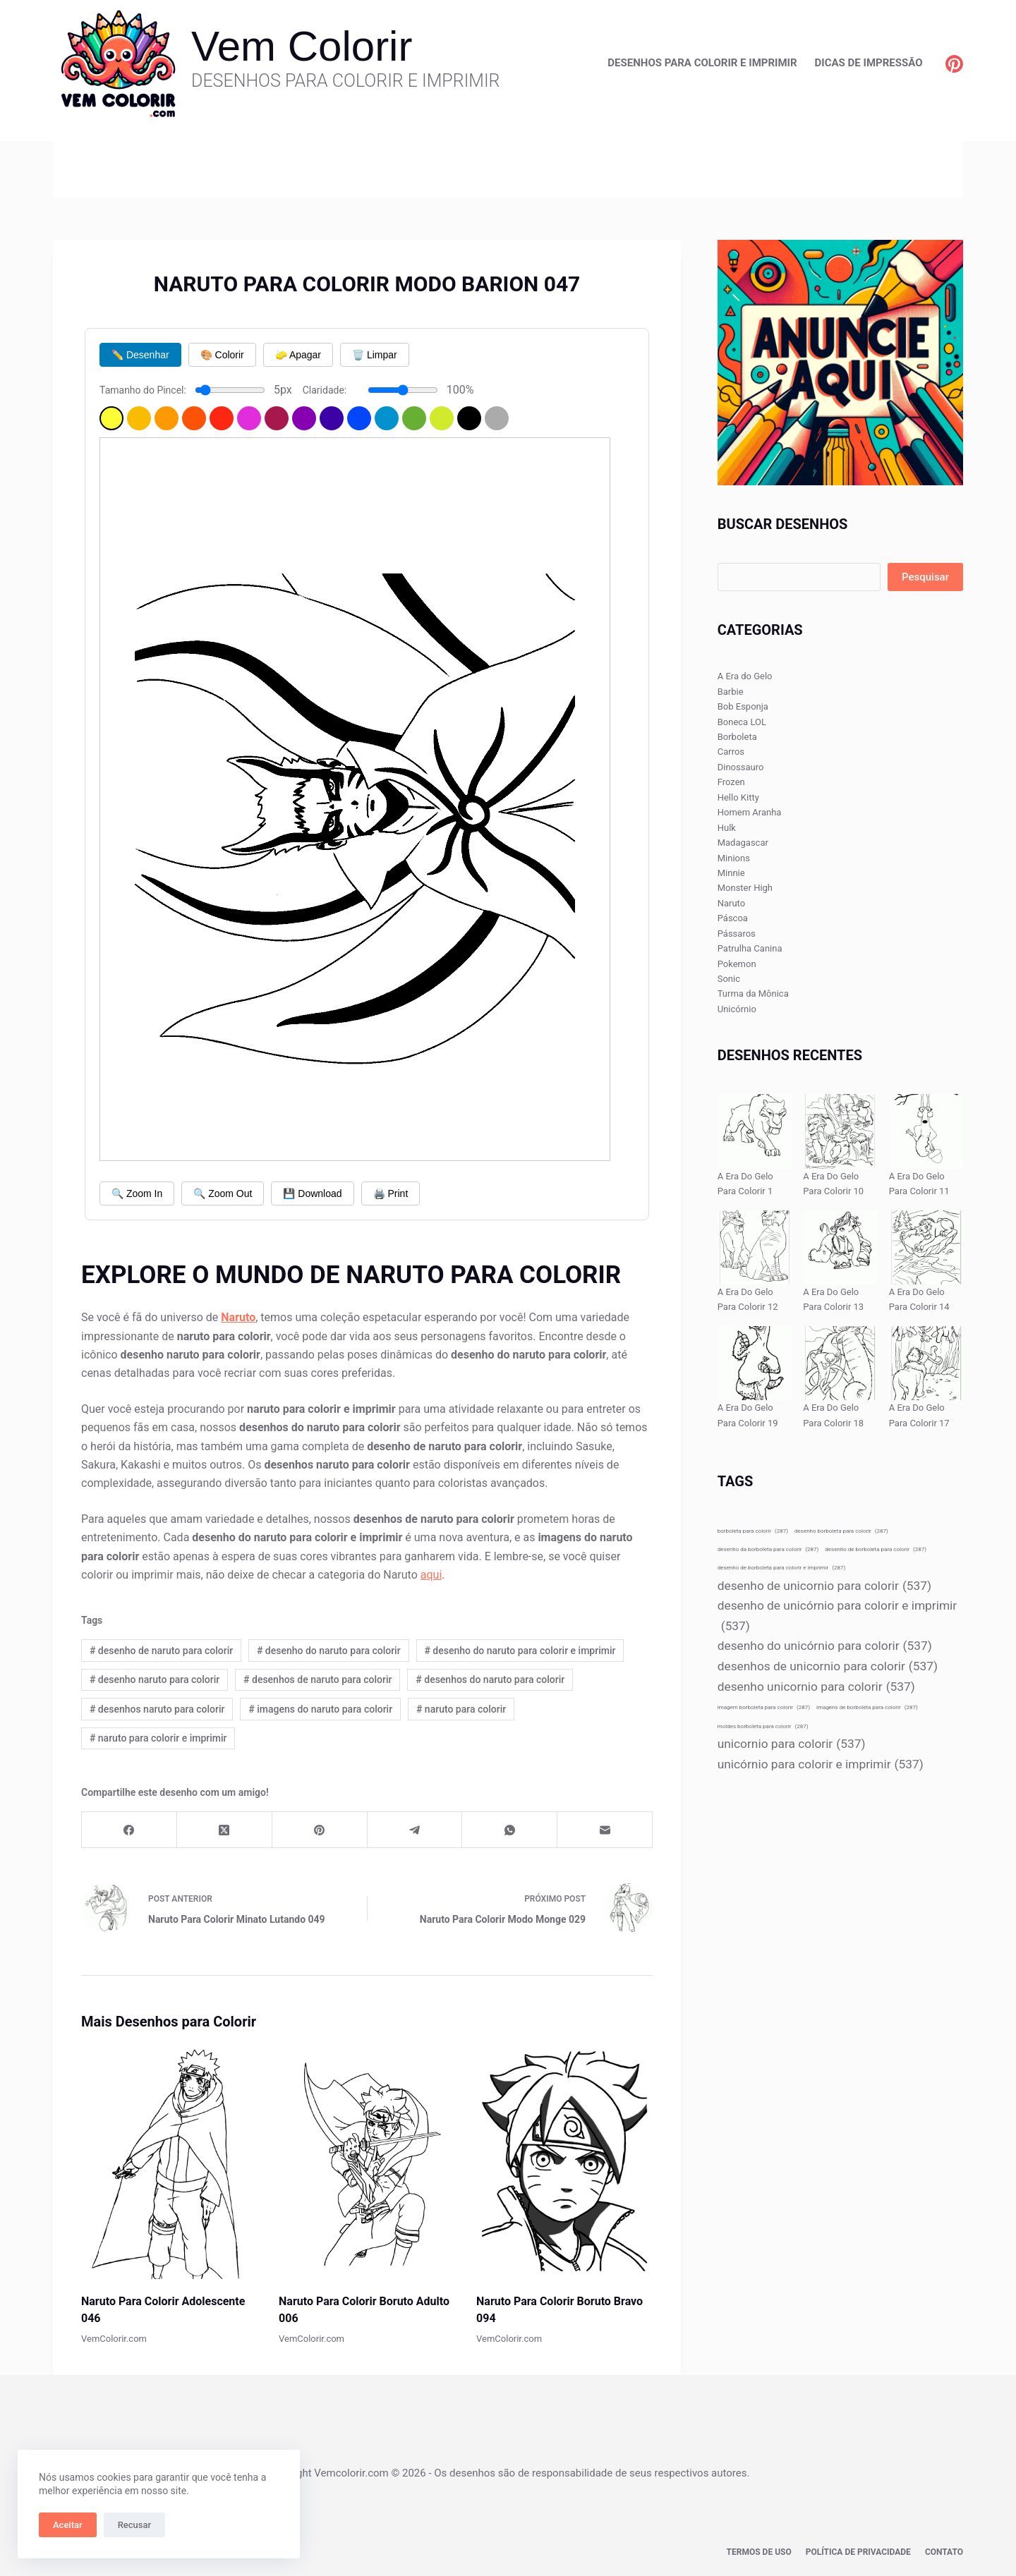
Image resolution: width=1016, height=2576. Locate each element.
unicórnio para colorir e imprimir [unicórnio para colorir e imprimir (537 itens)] (821, 1764)
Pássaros (737, 933)
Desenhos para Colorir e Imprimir (702, 62)
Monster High (745, 887)
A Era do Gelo (745, 676)
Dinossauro (741, 767)
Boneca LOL (742, 722)
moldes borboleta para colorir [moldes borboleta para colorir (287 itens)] (763, 1726)
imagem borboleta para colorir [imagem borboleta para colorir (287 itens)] (764, 1707)
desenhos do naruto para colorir (490, 1679)
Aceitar (68, 2525)
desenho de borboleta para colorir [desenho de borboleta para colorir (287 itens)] (875, 1549)
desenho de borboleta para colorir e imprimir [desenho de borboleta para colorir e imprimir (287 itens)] (782, 1567)
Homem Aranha (750, 812)
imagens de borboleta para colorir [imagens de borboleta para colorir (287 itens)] (867, 1707)
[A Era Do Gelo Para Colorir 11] (926, 1131)
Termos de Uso (759, 2552)
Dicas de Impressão (869, 62)
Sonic (729, 978)
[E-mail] (605, 1830)
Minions (734, 858)
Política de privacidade (858, 2552)
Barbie (731, 691)
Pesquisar (925, 577)
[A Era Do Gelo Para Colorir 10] (840, 1131)
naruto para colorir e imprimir (158, 1738)
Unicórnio (737, 1009)
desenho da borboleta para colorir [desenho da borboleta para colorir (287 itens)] (768, 1549)
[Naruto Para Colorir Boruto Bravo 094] (564, 2160)
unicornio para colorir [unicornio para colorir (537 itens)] (792, 1744)
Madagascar (743, 842)
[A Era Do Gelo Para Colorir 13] (840, 1247)
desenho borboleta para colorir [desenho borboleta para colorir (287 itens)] (841, 1531)
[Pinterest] (954, 64)
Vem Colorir (301, 46)
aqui (431, 1574)
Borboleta (737, 736)
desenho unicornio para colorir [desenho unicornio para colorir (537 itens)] (816, 1687)
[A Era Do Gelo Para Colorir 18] (840, 1363)
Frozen (731, 782)
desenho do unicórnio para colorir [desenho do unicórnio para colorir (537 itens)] (825, 1646)
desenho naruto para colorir (154, 1679)
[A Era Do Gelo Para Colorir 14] (926, 1247)
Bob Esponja (743, 706)
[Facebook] (129, 1830)
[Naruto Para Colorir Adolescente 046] (169, 2160)
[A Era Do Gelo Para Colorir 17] (926, 1363)
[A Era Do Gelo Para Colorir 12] (755, 1247)
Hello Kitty (738, 797)
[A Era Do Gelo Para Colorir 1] (755, 1131)
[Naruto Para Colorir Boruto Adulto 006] (367, 2160)
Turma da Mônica (753, 993)
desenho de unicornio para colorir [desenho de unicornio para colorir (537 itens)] (824, 1586)
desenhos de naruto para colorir (317, 1679)
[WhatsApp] (509, 1830)
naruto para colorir (461, 1709)
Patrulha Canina (750, 948)
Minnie (731, 873)
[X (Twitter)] (224, 1830)
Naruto (731, 903)
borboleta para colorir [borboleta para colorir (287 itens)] (753, 1531)
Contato (944, 2552)
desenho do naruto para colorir (329, 1650)
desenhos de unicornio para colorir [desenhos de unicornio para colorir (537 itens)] (828, 1666)
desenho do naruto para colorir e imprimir (519, 1650)
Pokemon (737, 964)
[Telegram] (415, 1830)
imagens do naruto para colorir (320, 1709)
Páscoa (733, 918)
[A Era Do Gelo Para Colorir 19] (755, 1363)
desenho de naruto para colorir (161, 1650)
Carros (731, 751)
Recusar (134, 2525)
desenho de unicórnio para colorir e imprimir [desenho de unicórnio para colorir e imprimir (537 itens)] (837, 1617)
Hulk (727, 827)
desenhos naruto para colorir (157, 1709)
